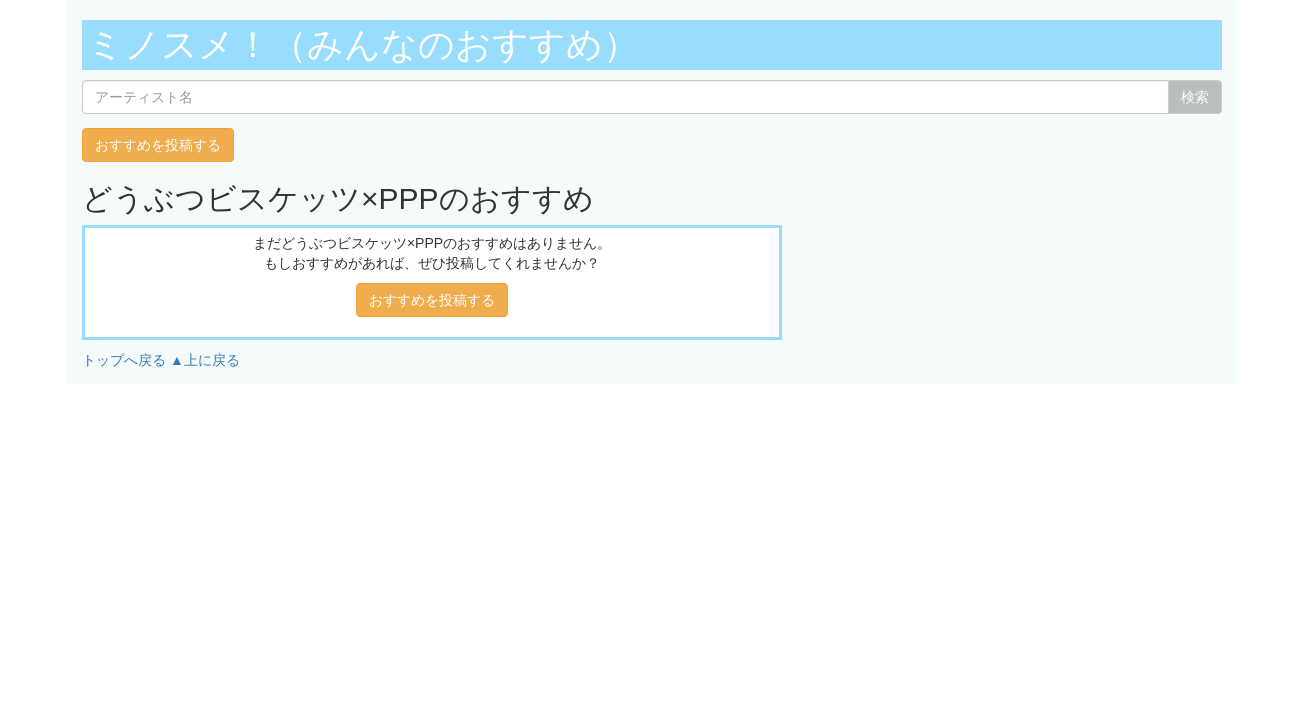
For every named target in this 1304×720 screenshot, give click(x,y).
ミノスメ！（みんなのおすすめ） (363, 44)
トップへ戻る (124, 360)
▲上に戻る (205, 360)
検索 (1195, 97)
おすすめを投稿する (158, 145)
